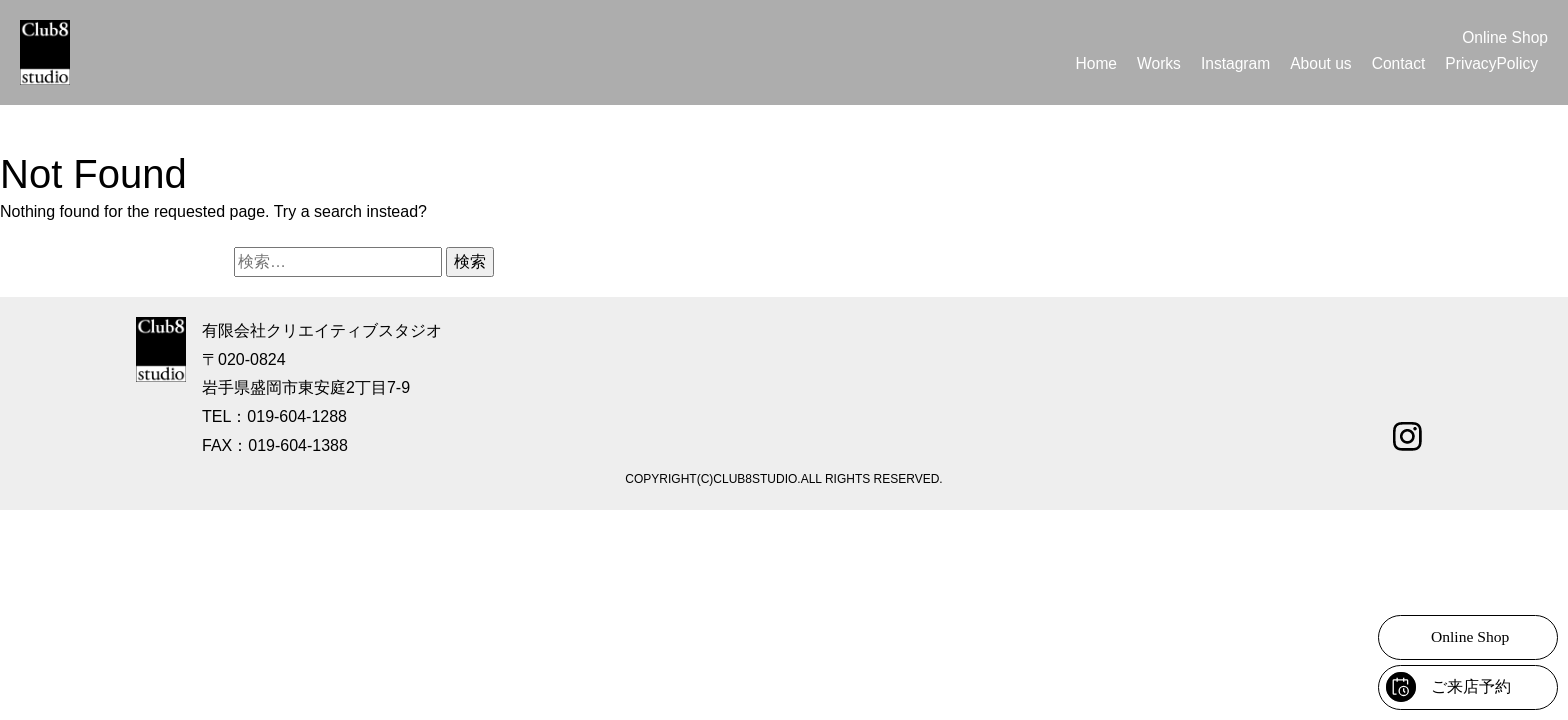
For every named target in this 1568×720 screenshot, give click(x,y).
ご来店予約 (1471, 686)
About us (1316, 63)
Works (1150, 63)
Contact (1395, 63)
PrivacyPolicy (1490, 63)
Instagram (1228, 63)
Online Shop (1504, 37)
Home (1087, 63)
